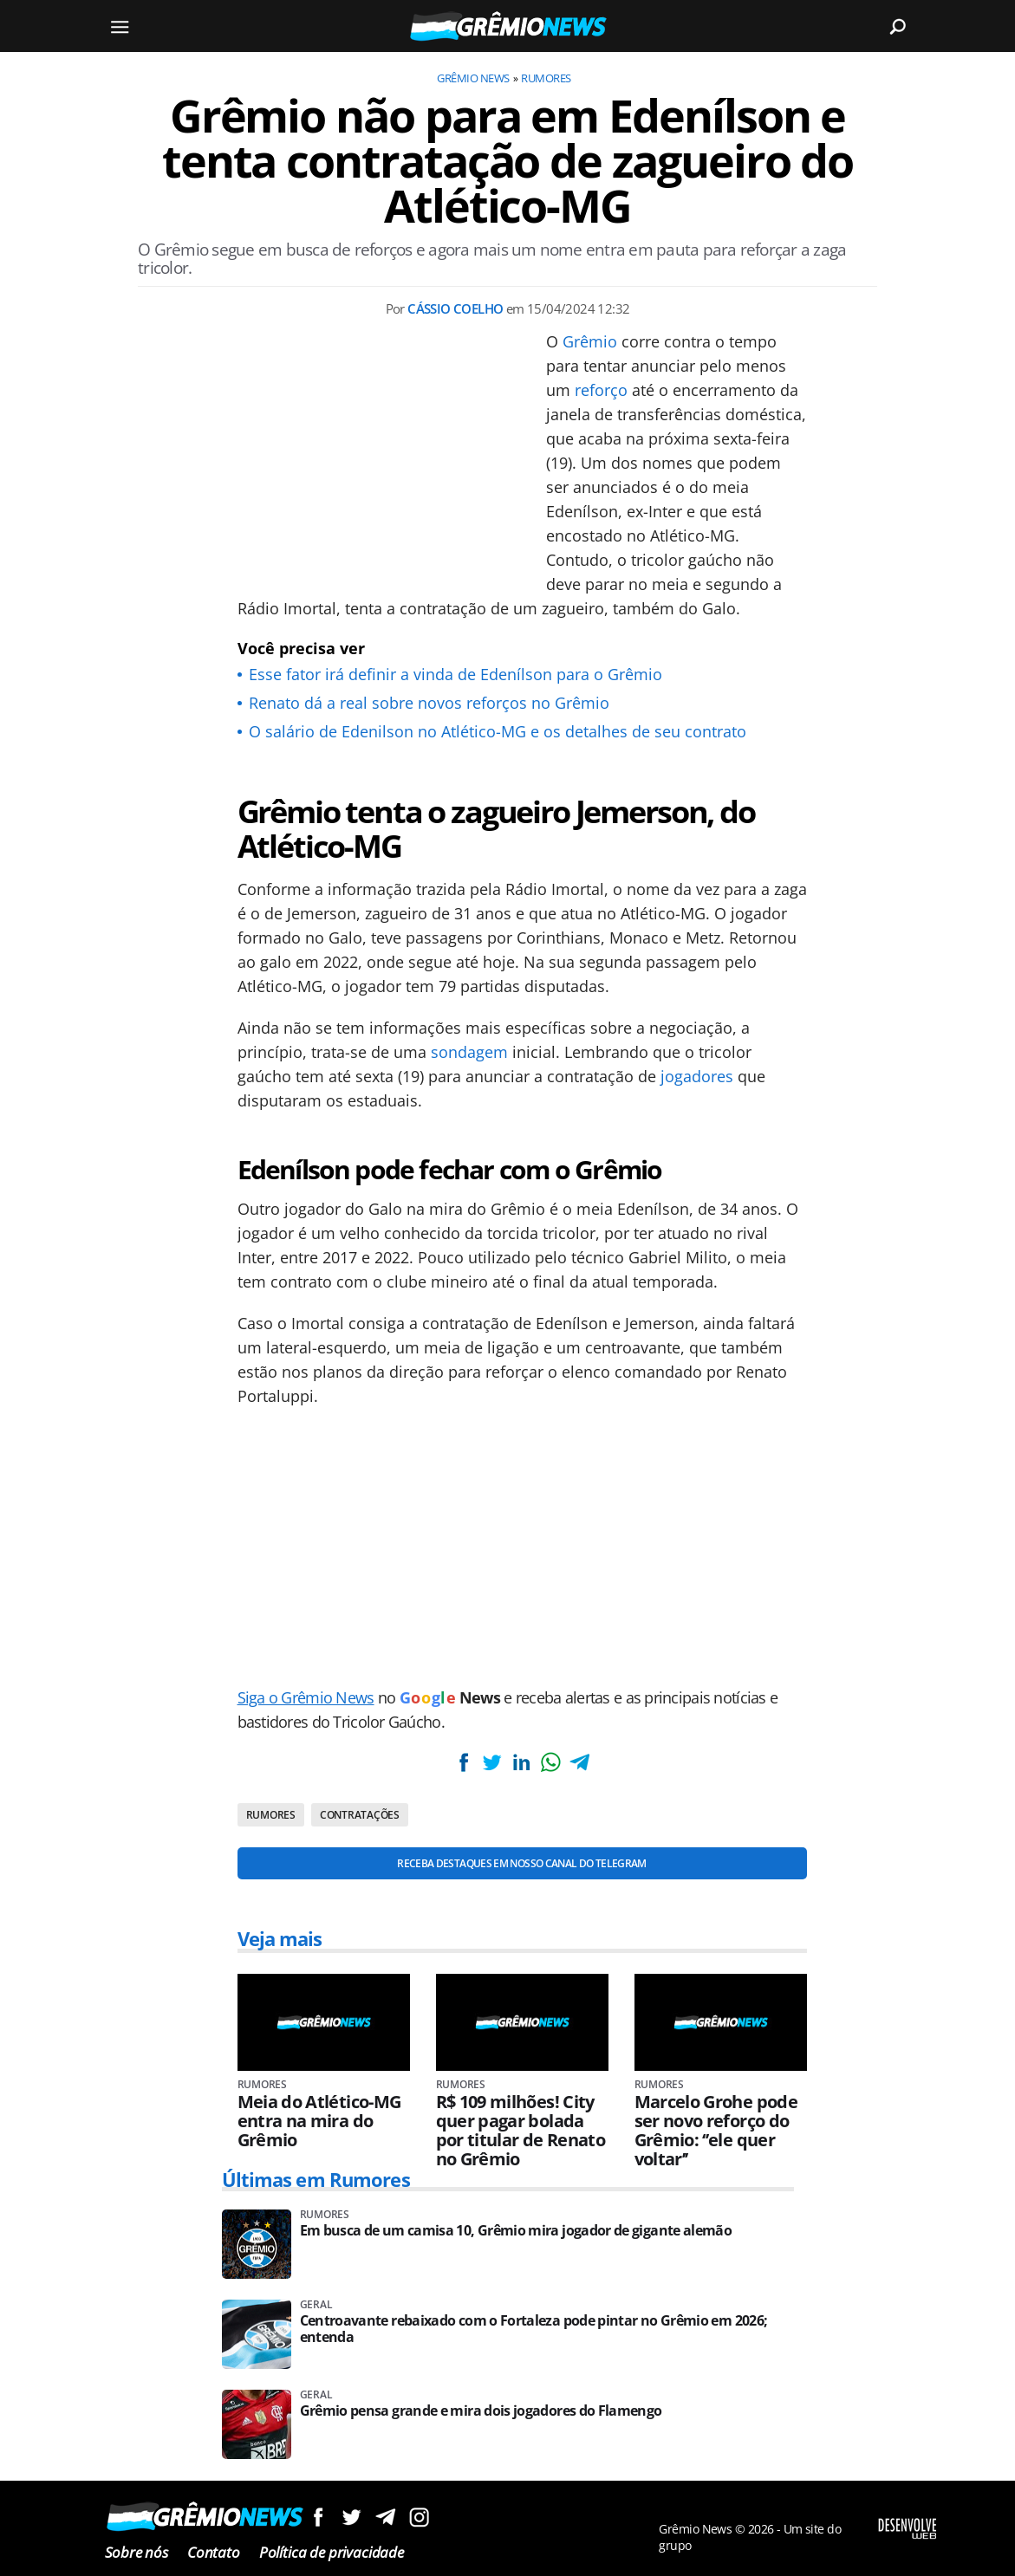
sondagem (469, 1051)
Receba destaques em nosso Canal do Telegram (521, 1863)
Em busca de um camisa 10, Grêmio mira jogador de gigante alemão (516, 2230)
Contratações (360, 1814)
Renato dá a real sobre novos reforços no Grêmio (429, 702)
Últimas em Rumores (316, 2179)
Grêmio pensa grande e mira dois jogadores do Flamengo (481, 2411)
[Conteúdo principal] (507, 1288)
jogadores (696, 1076)
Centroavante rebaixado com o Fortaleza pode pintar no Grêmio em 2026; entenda (534, 2329)
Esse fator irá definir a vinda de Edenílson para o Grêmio (455, 674)
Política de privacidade (331, 2552)
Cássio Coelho (455, 308)
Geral (316, 2305)
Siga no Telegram (385, 2516)
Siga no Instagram (419, 2516)
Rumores (545, 78)
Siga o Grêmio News (305, 1697)
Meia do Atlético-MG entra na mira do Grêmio (319, 2121)
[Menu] (120, 26)
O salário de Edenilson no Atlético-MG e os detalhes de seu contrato (497, 731)
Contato (213, 2552)
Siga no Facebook (318, 2516)
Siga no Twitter (351, 2516)
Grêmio (590, 341)
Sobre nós (136, 2552)
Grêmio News (473, 78)
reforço (601, 390)
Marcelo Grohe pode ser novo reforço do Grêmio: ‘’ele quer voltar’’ (715, 2131)
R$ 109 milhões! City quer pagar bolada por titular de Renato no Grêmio (521, 2131)
